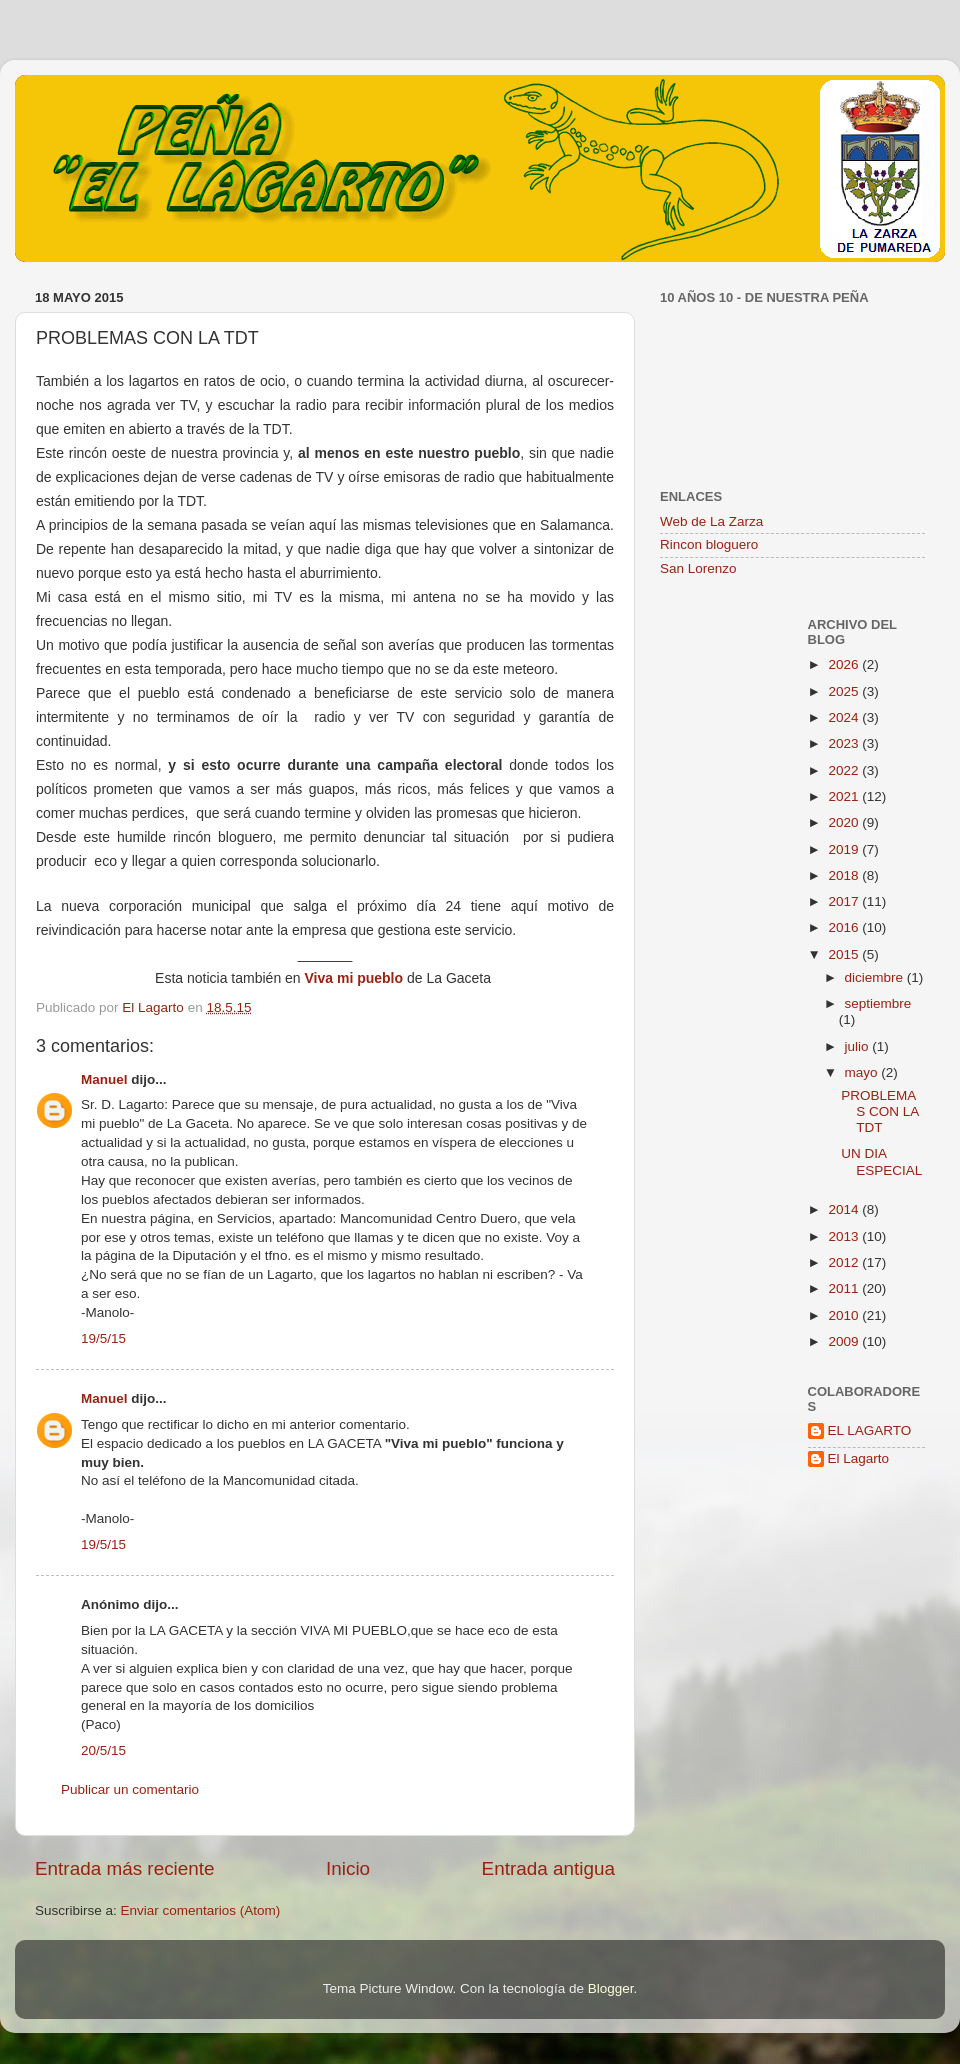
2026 (845, 664)
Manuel (104, 1079)
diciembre (876, 977)
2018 (845, 875)
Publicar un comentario (130, 1789)
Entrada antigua (548, 1868)
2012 (845, 1262)
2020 (845, 822)
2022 (845, 770)
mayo (863, 1072)
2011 (845, 1288)
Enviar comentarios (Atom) (201, 1910)
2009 (845, 1341)
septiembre (878, 1003)
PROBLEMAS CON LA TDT (879, 1111)
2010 (845, 1315)
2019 (845, 849)
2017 (845, 901)
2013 (845, 1236)
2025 (845, 691)
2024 (845, 717)
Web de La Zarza (711, 521)
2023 (845, 743)
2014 (845, 1209)
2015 (845, 954)
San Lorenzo (698, 568)
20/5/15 (103, 1750)
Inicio (348, 1868)
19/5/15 (103, 1338)
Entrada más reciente (125, 1868)
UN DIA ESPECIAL (881, 1161)
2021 (845, 796)
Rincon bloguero (709, 544)
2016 (845, 927)
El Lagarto (859, 1458)
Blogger (611, 1988)
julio (859, 1046)
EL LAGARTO (870, 1430)
